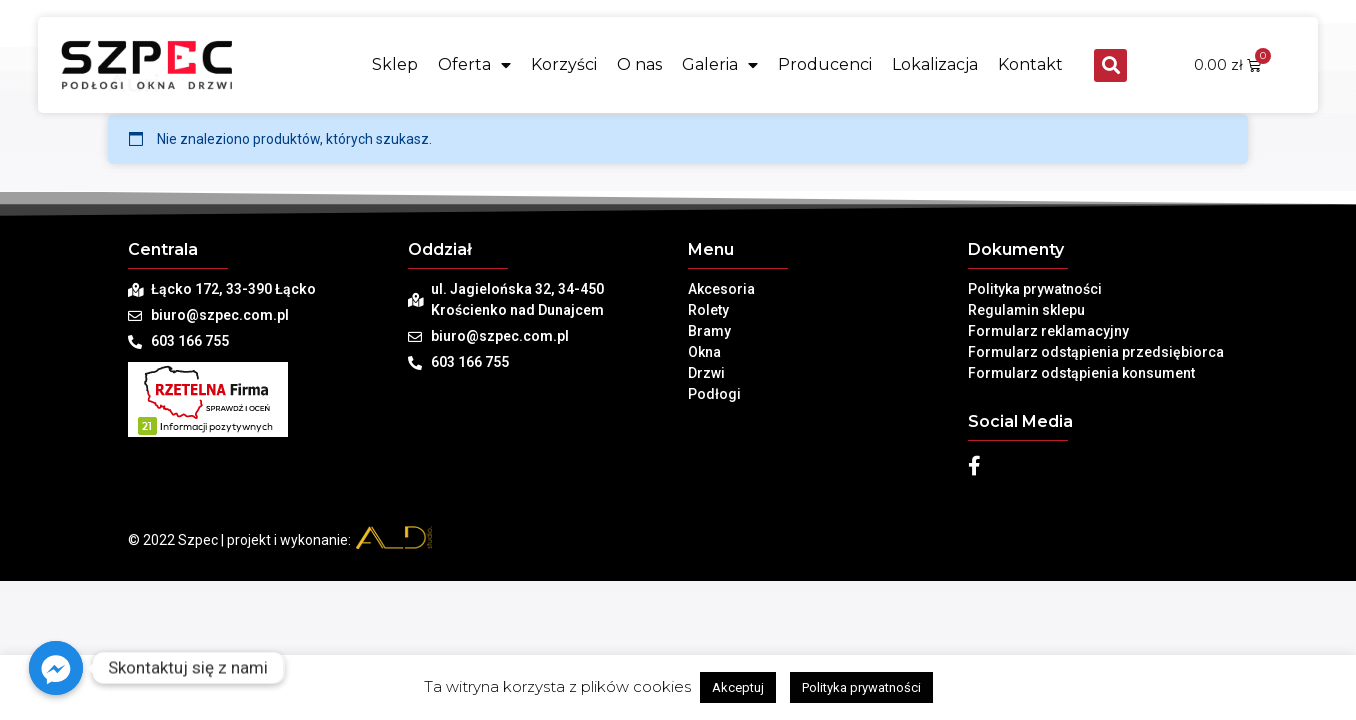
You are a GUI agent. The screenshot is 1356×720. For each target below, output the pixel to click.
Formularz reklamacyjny (1048, 331)
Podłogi (714, 394)
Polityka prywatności (1035, 289)
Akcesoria (721, 289)
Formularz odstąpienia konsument (1081, 373)
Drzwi (706, 373)
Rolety (708, 310)
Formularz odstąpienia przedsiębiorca (1096, 352)
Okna (704, 352)
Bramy (709, 331)
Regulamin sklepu (1026, 310)
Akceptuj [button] (738, 687)
